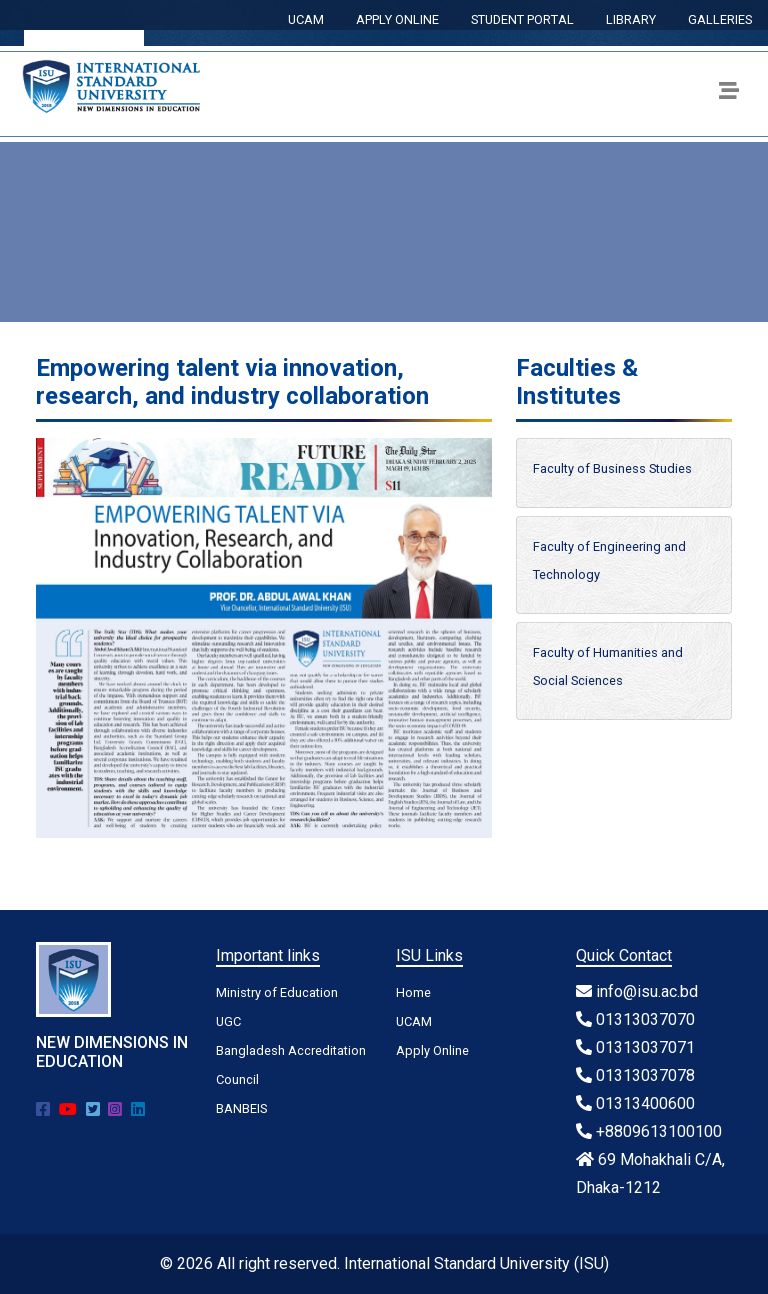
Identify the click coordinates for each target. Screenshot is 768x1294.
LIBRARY (631, 19)
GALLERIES (720, 19)
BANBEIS (241, 1108)
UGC (228, 1021)
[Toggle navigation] (729, 94)
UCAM (306, 19)
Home (413, 992)
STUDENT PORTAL (522, 19)
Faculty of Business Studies (612, 468)
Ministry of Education (277, 992)
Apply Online (432, 1050)
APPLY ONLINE (397, 19)
